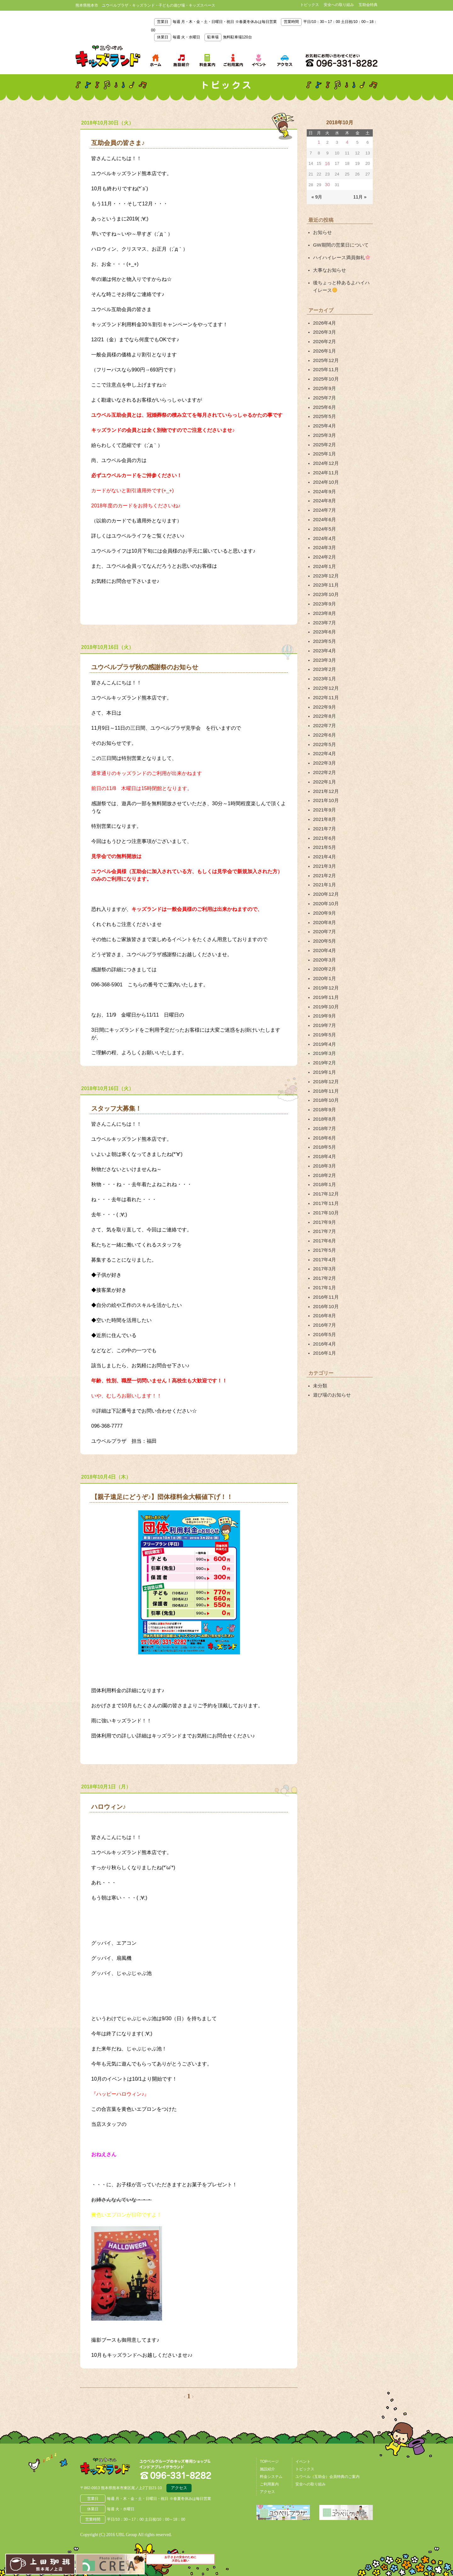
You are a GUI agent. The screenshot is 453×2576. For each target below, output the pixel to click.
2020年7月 (323, 875)
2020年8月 (323, 867)
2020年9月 (323, 858)
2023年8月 (323, 583)
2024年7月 (323, 488)
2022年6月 (323, 695)
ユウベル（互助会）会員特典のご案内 (327, 2475)
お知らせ (322, 230)
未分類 (319, 1295)
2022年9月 (323, 669)
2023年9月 (323, 574)
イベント (302, 2460)
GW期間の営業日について (339, 241)
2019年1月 (323, 1005)
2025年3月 (323, 419)
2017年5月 (323, 1168)
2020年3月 (323, 901)
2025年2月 (323, 428)
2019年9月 (323, 953)
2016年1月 (323, 1263)
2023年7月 (323, 591)
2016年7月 (323, 1237)
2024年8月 (323, 479)
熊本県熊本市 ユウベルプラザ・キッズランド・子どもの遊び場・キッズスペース (108, 56)
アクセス (179, 2487)
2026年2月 (323, 333)
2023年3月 (323, 626)
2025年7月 (323, 385)
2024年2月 (323, 531)
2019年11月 (325, 936)
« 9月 (316, 195)
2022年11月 (325, 660)
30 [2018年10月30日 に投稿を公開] (327, 183)
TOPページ (269, 2460)
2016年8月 (323, 1229)
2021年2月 (323, 824)
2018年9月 (323, 1039)
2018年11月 (325, 1022)
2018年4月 (323, 1082)
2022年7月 (323, 686)
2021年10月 (325, 755)
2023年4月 (323, 617)
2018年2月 (323, 1099)
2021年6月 (323, 789)
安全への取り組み (339, 5)
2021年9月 (323, 764)
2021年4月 (323, 807)
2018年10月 (325, 1031)
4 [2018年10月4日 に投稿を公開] (347, 142)
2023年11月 (325, 557)
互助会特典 (368, 5)
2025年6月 (323, 393)
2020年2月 (323, 910)
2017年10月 (325, 1134)
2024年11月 (325, 453)
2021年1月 (323, 832)
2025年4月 (323, 410)
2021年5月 (323, 798)
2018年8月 (323, 1048)
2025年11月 (325, 359)
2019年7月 (323, 962)
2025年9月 (323, 376)
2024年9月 (323, 471)
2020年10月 (325, 850)
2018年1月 (323, 1108)
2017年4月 (323, 1177)
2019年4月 (323, 979)
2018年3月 (323, 1091)
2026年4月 (323, 316)
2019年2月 (323, 996)
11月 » (360, 195)
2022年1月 (323, 738)
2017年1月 (323, 1203)
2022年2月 (323, 729)
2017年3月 (323, 1186)
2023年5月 (323, 608)
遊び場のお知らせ (330, 1304)
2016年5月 (323, 1246)
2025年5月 (323, 402)
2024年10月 (325, 462)
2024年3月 (323, 522)
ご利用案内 (269, 2482)
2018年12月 (325, 1013)
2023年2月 (323, 634)
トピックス (309, 5)
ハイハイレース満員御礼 (339, 253)
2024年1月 (323, 540)
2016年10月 (325, 1220)
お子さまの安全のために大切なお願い (181, 2562)
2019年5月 (323, 970)
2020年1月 (323, 919)
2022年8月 (323, 677)
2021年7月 (323, 781)
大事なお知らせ (328, 265)
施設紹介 (267, 2467)
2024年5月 (323, 505)
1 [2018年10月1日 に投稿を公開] (319, 142)
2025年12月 (325, 350)
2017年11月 (325, 1125)
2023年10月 (325, 565)
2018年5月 (323, 1074)
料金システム (271, 2475)
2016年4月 (323, 1254)
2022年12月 (325, 652)
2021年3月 (323, 815)
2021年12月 (325, 746)
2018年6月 (323, 1065)
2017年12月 (325, 1117)
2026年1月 (323, 341)
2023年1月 (323, 643)
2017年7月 (323, 1151)
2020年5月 (323, 884)
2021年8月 (323, 772)
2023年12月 (325, 548)
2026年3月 (323, 324)
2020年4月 (323, 893)
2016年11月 (325, 1211)
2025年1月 (323, 436)
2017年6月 (323, 1160)
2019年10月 (325, 944)
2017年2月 (323, 1194)
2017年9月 (323, 1143)
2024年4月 (323, 514)
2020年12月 (325, 841)
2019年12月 (325, 927)
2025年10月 (325, 367)
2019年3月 (323, 987)
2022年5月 (323, 703)
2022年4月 (323, 712)
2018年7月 (323, 1056)
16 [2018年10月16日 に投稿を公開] (327, 162)
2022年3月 (323, 720)
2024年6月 (323, 496)
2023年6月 (323, 600)
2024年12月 (325, 445)
